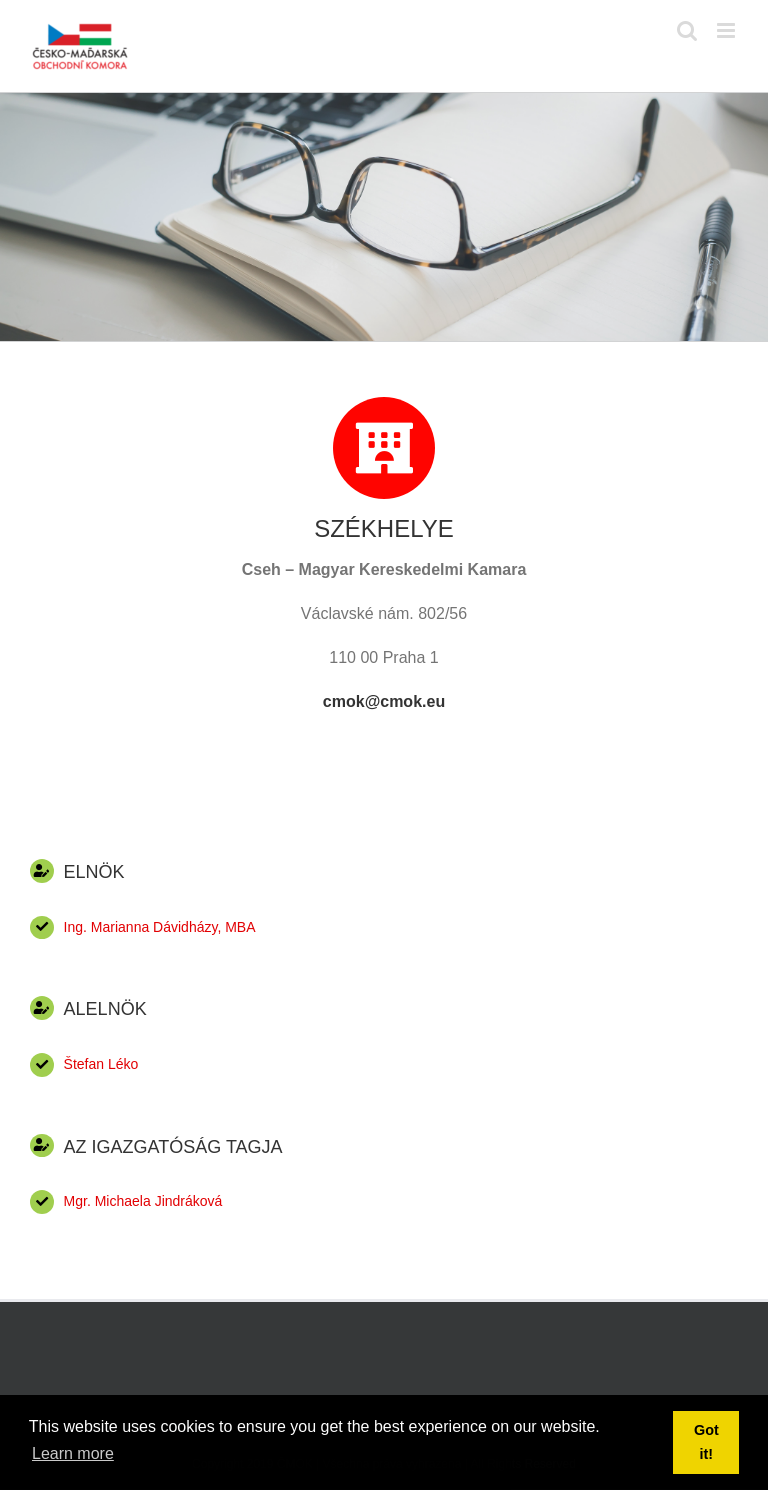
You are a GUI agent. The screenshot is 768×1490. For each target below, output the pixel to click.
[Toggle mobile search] (687, 30)
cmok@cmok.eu (384, 701)
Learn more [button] (73, 1453)
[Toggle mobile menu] (727, 30)
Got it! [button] (706, 1442)
